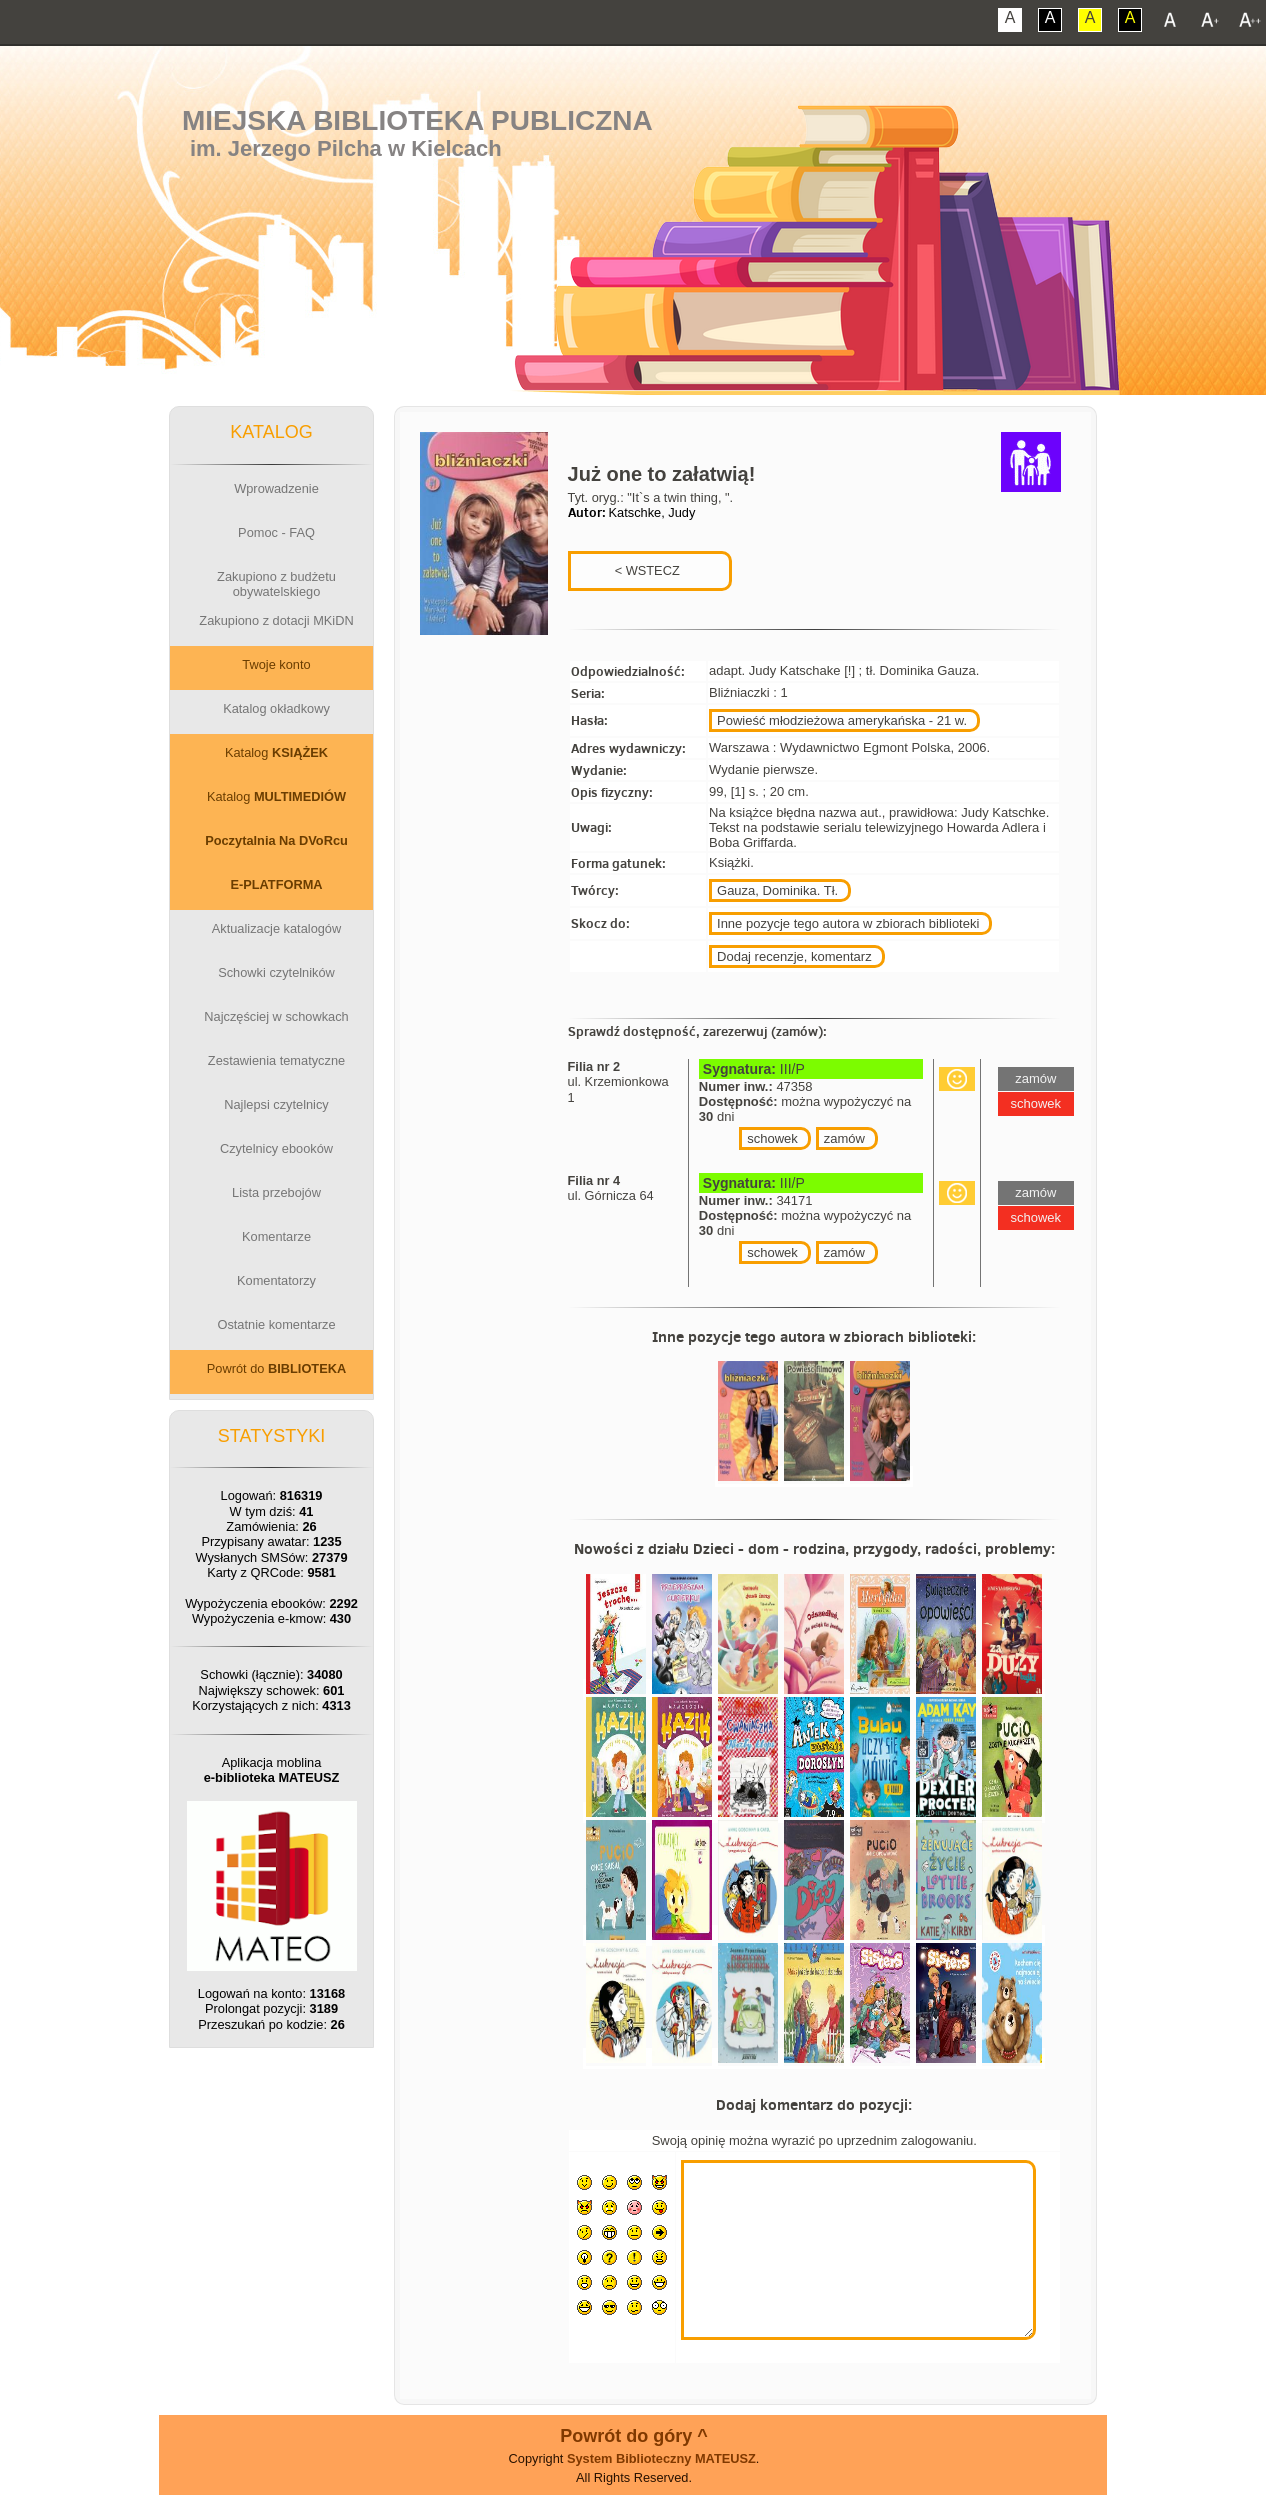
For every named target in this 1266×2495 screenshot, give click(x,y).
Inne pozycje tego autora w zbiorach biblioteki (848, 923)
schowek (772, 1138)
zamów (844, 1138)
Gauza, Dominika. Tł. (777, 890)
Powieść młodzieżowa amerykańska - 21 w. (842, 720)
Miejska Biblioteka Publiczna (417, 120)
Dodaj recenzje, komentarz (794, 956)
